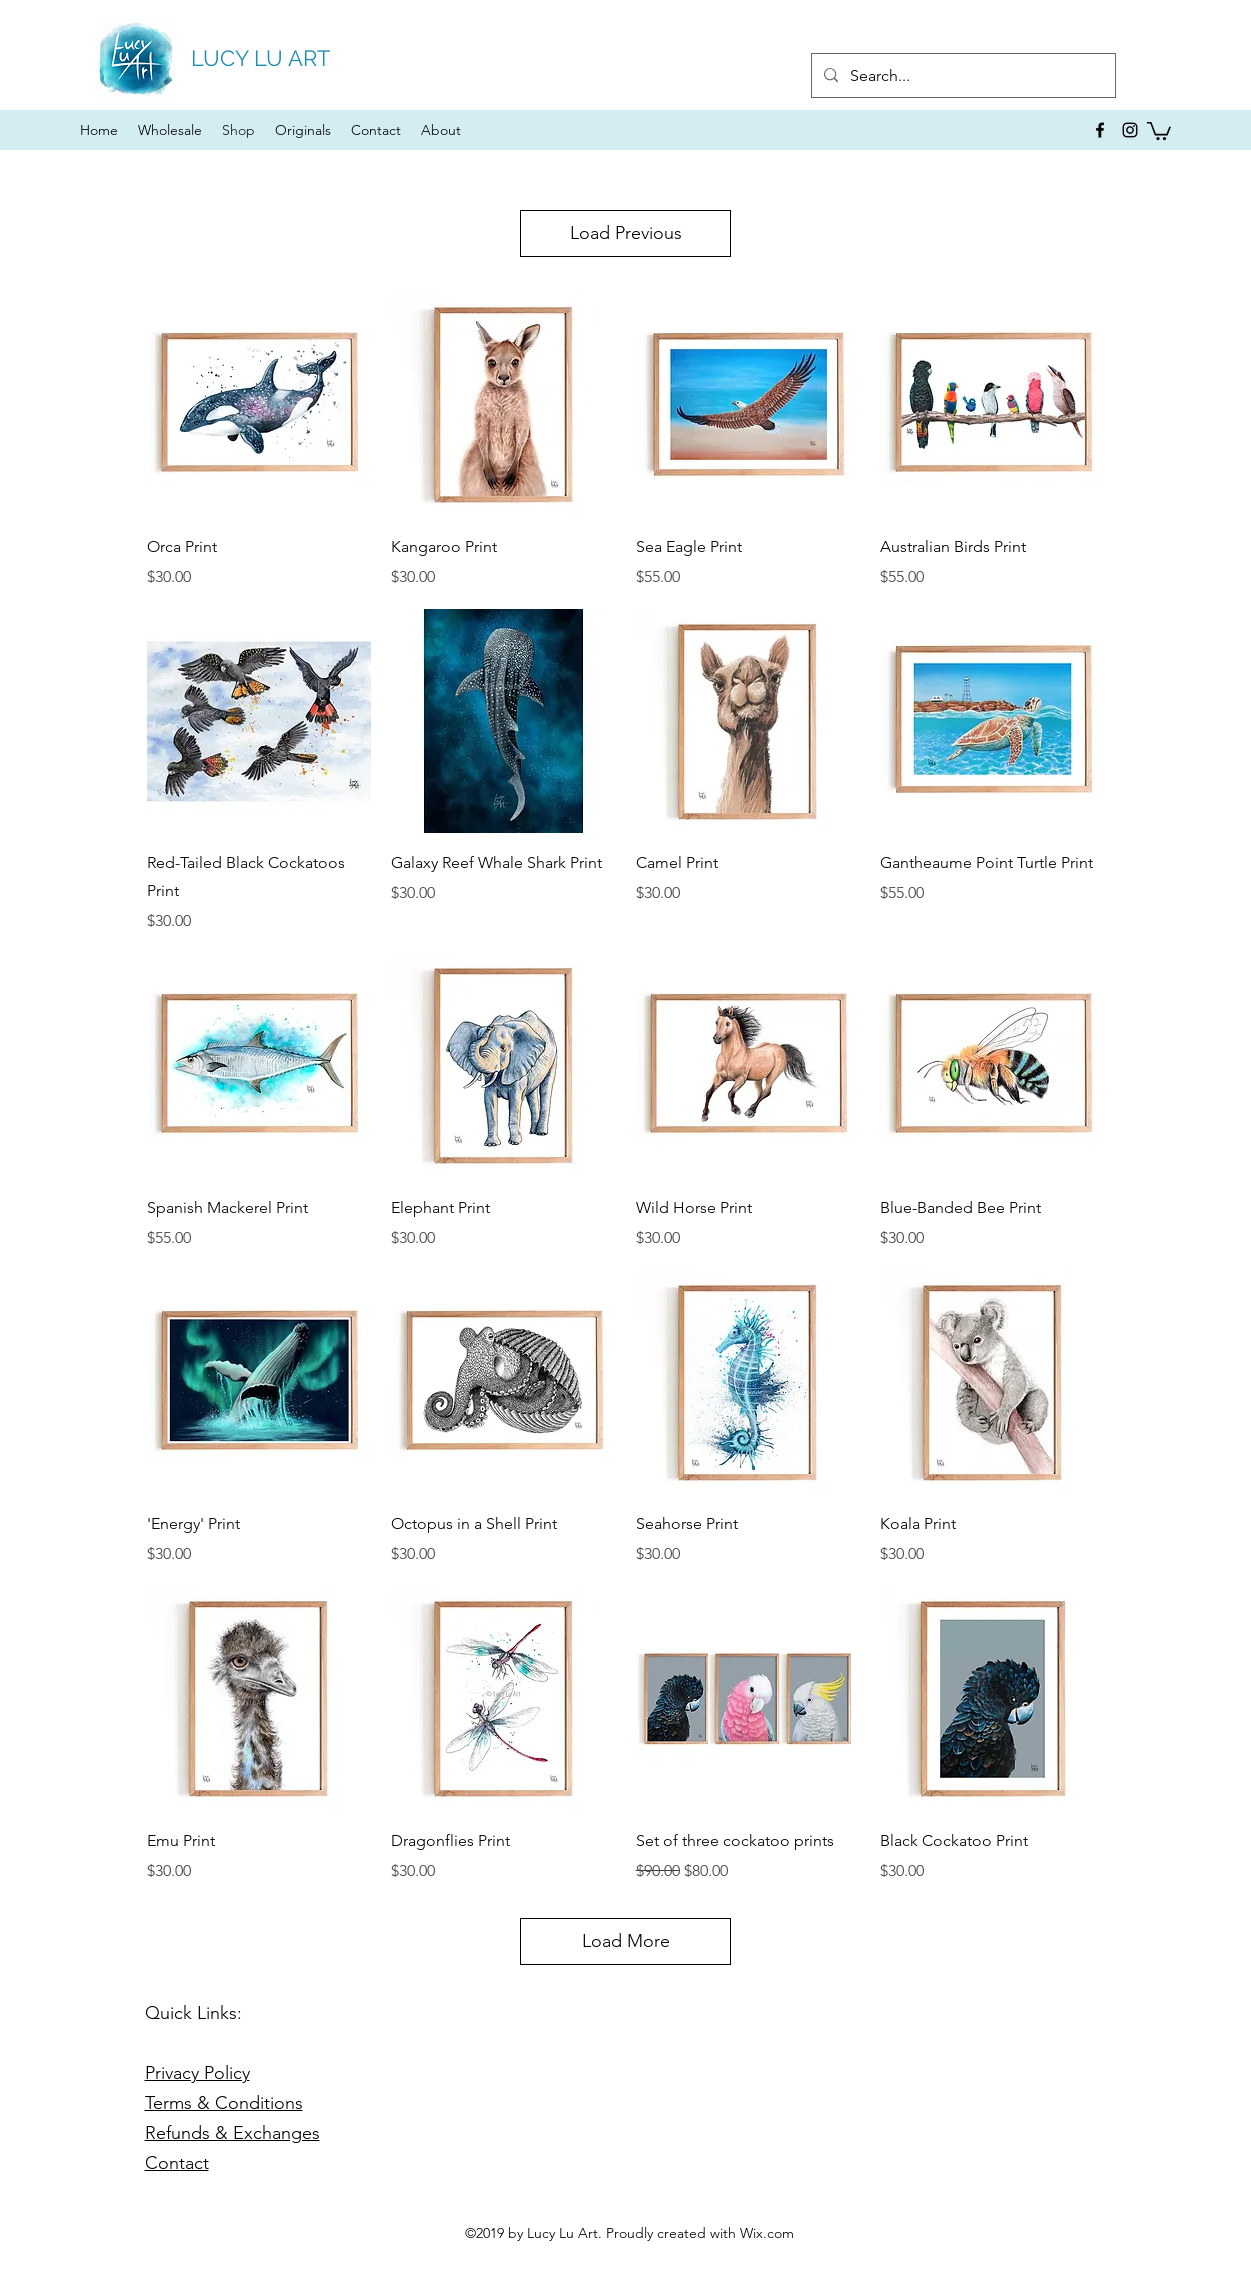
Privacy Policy (197, 2073)
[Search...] (961, 76)
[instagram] (1130, 130)
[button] (1159, 130)
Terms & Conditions (224, 2103)
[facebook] (1100, 130)
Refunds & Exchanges (232, 2133)
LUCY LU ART (260, 58)
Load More (626, 1941)
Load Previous (626, 233)
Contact (177, 2163)
